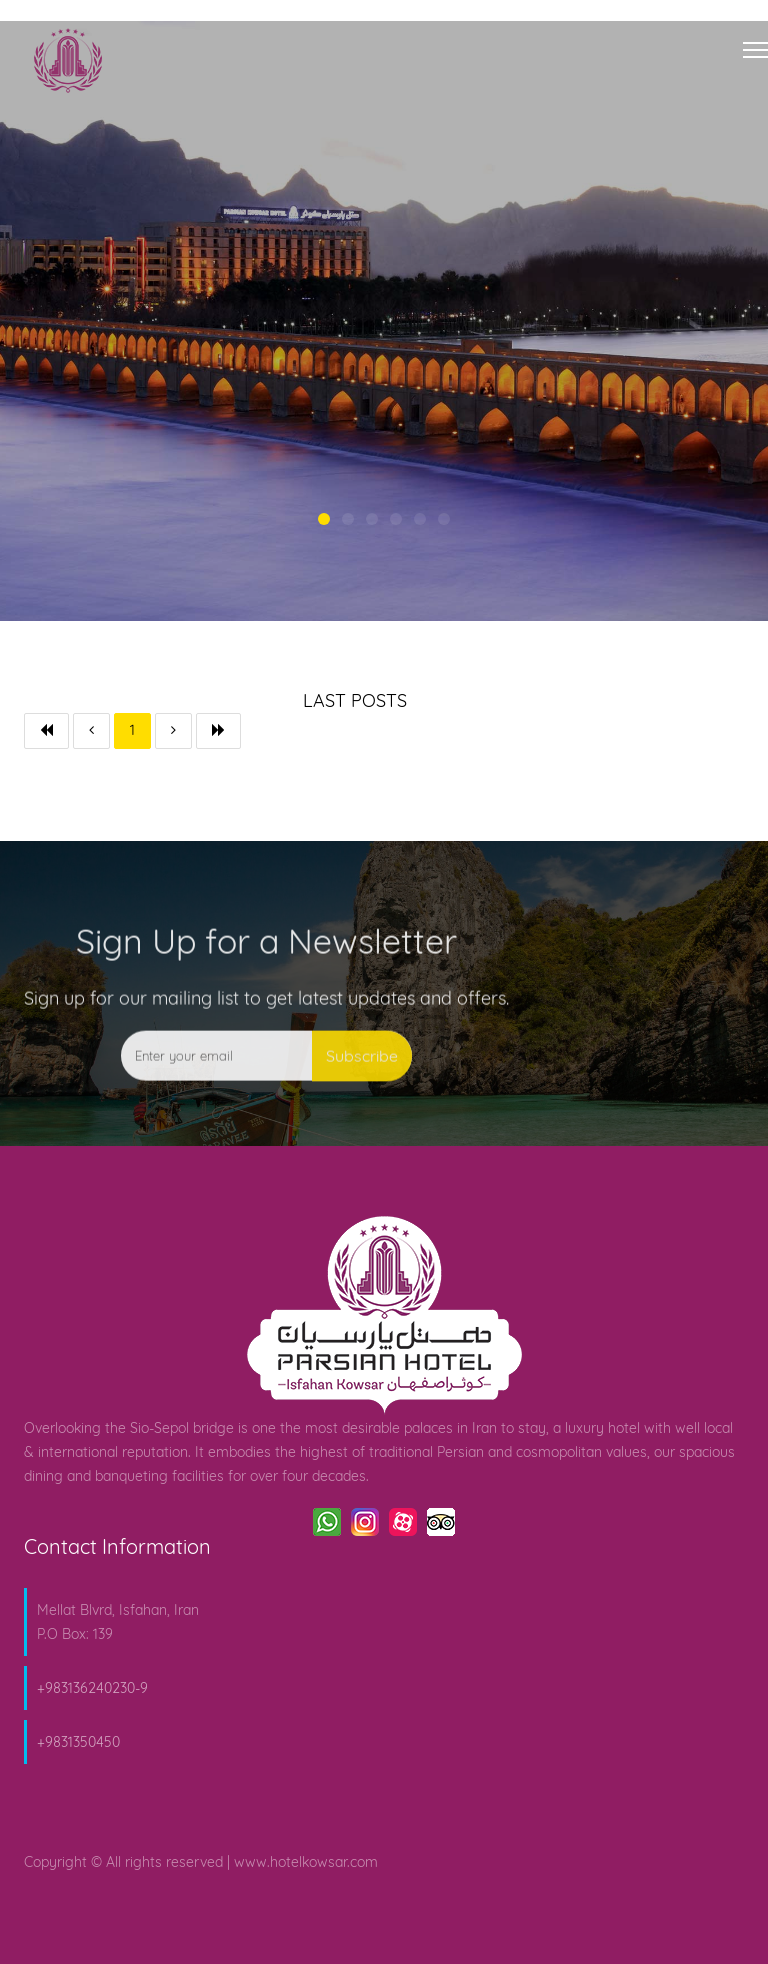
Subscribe (362, 1090)
